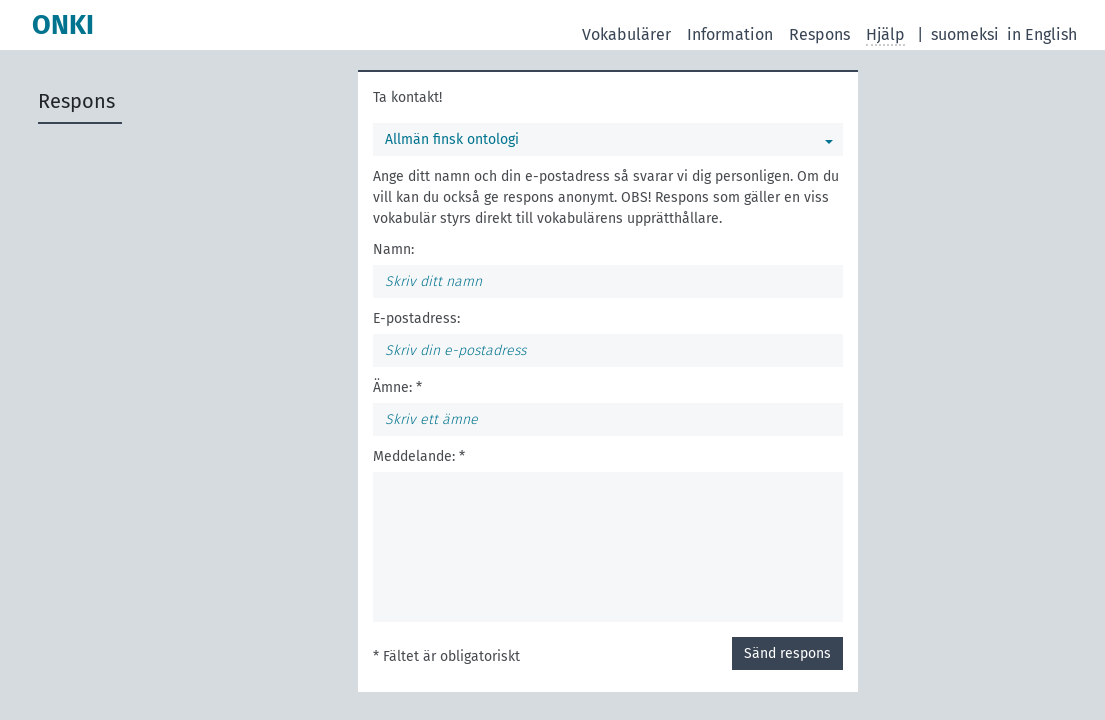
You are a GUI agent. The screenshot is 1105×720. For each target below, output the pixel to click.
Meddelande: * (419, 456)
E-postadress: (416, 318)
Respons (819, 34)
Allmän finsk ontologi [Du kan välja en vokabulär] (452, 139)
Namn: (393, 249)
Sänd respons (787, 653)
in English (1042, 34)
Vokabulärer (626, 34)
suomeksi (965, 34)
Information (730, 34)
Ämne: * (397, 387)
